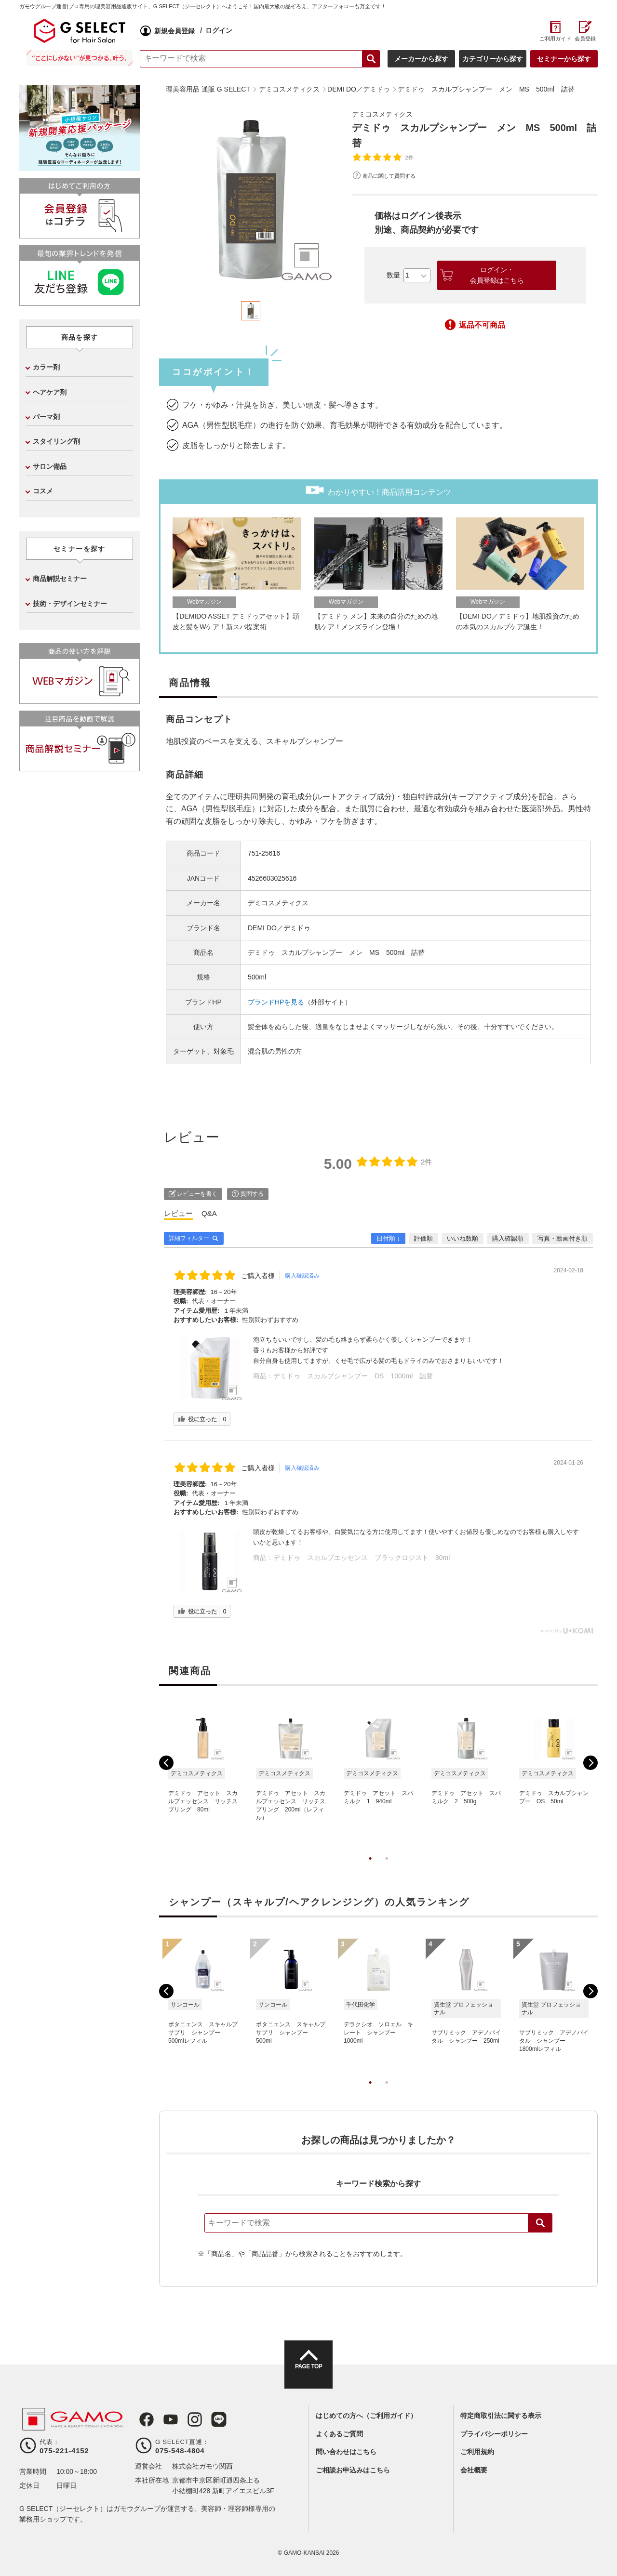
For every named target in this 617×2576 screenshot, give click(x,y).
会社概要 (473, 2470)
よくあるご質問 (339, 2434)
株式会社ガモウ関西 (202, 2466)
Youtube (165, 2419)
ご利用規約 (477, 2452)
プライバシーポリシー (494, 2434)
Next (590, 1763)
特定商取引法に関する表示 (500, 2415)
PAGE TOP (308, 2373)
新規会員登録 (174, 31)
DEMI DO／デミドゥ (279, 928)
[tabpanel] (250, 199)
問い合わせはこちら (346, 2452)
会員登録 (585, 38)
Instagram (187, 2419)
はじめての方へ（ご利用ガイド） (366, 2415)
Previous (166, 1763)
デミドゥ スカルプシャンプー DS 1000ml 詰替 (353, 1376)
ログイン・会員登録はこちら (497, 275)
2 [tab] (386, 1868)
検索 (540, 2223)
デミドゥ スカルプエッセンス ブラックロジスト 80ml (361, 1557)
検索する (371, 58)
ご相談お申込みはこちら (353, 2470)
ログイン (218, 30)
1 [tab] (370, 1868)
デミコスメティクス (386, 114)
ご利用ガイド (555, 38)
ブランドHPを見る (276, 1002)
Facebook (142, 2419)
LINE (209, 2419)
